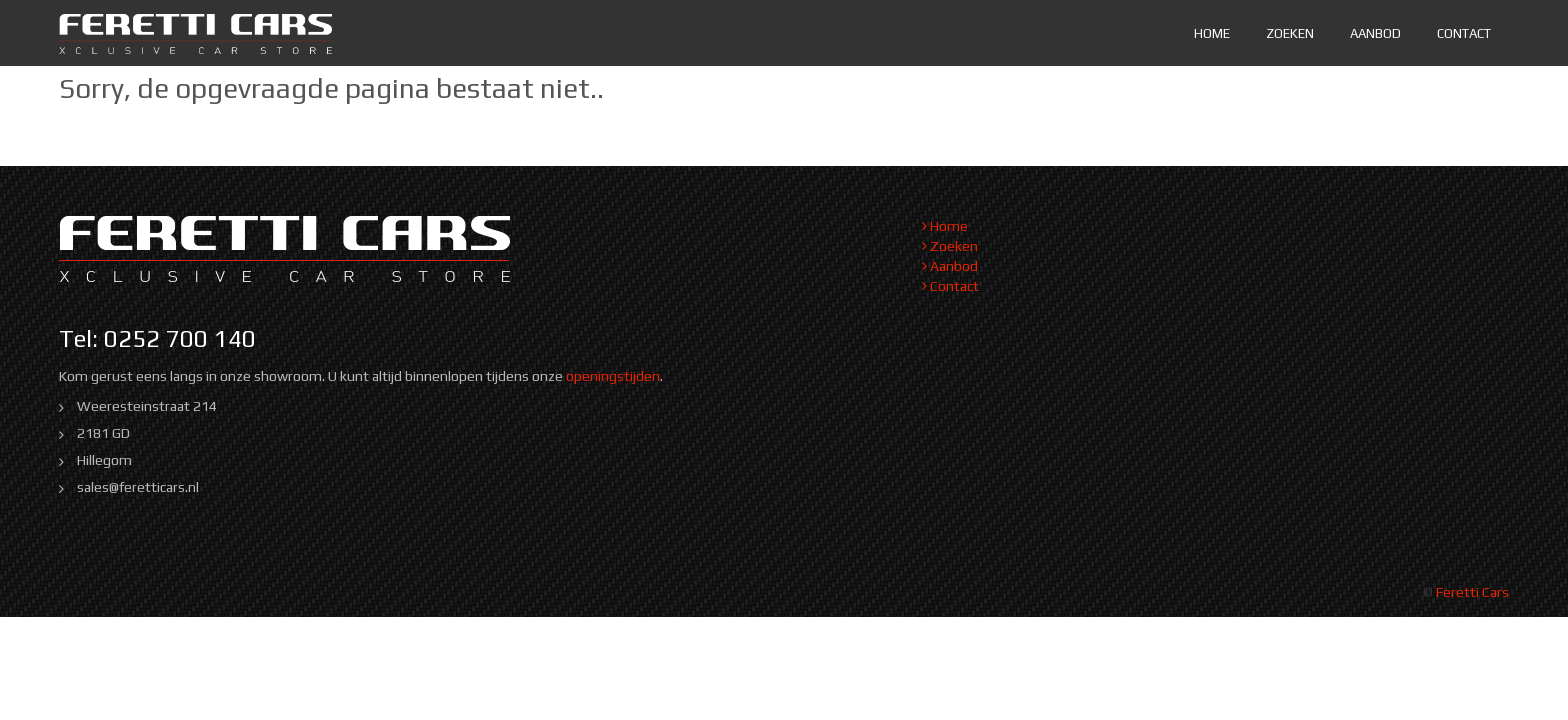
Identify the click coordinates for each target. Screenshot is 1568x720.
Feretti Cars (1472, 592)
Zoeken (1290, 33)
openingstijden (613, 376)
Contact (1464, 33)
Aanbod (1375, 33)
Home (1212, 33)
